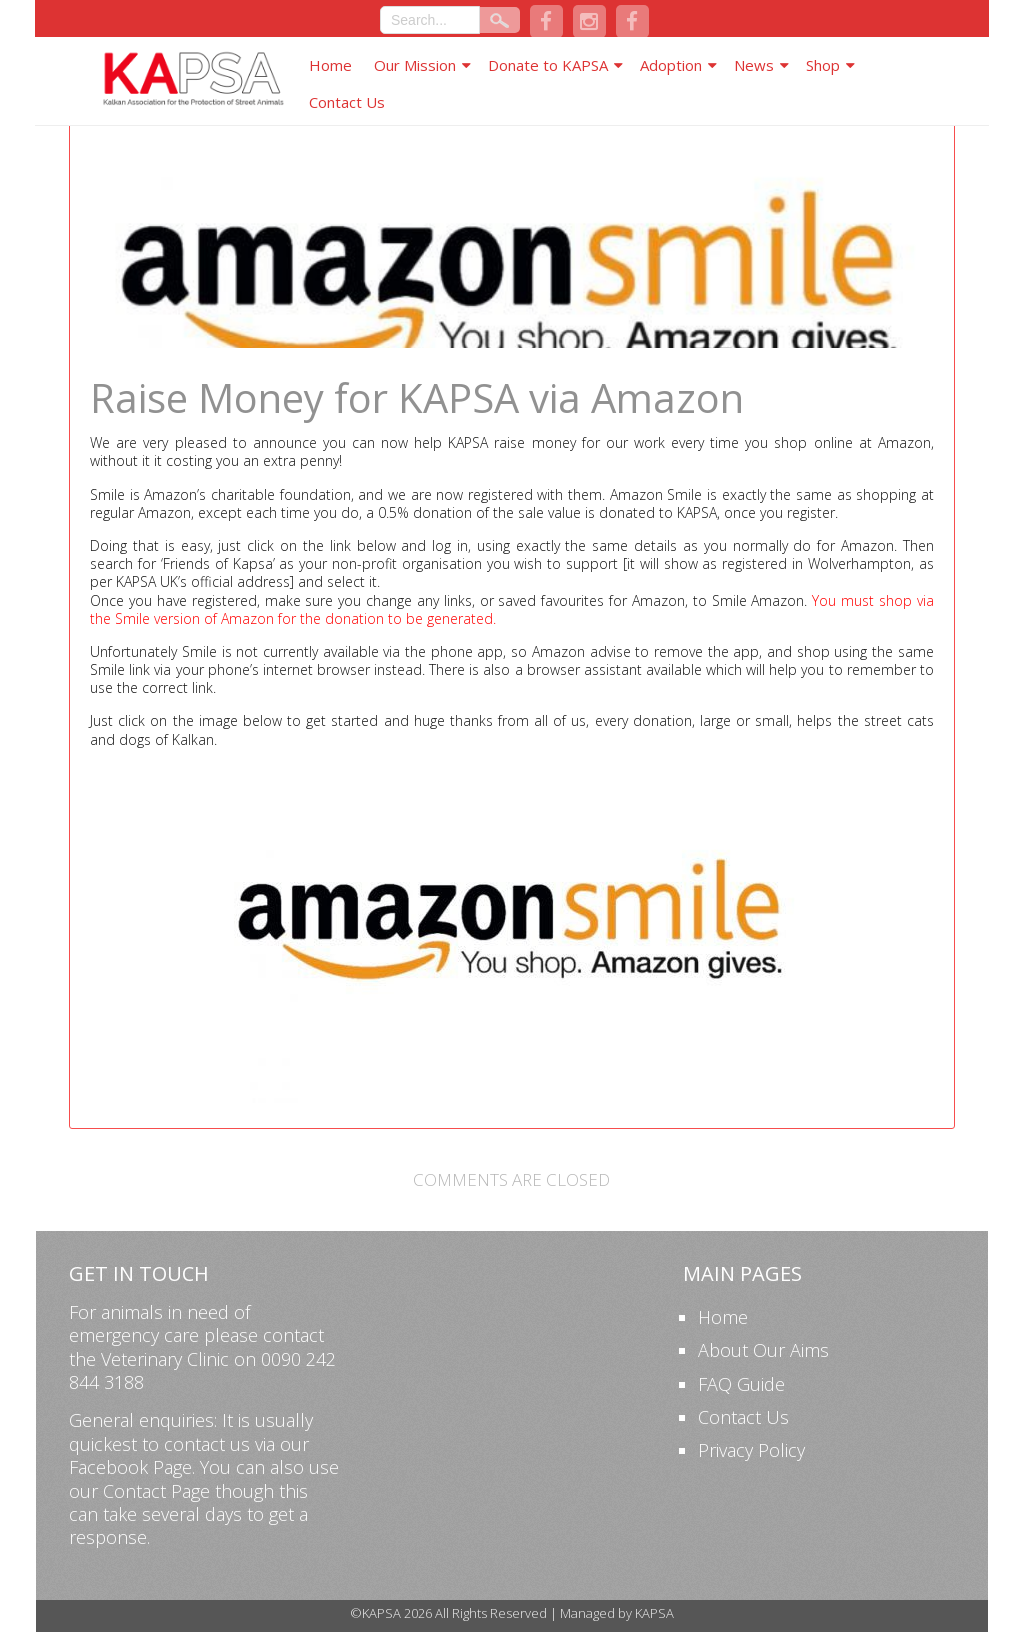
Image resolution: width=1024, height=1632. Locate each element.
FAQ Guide (741, 1384)
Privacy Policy (751, 1450)
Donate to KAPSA (548, 65)
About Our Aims (763, 1350)
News (754, 65)
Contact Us (347, 102)
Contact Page (156, 1491)
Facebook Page (130, 1467)
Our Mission (415, 65)
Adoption (671, 65)
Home (330, 65)
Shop (823, 65)
